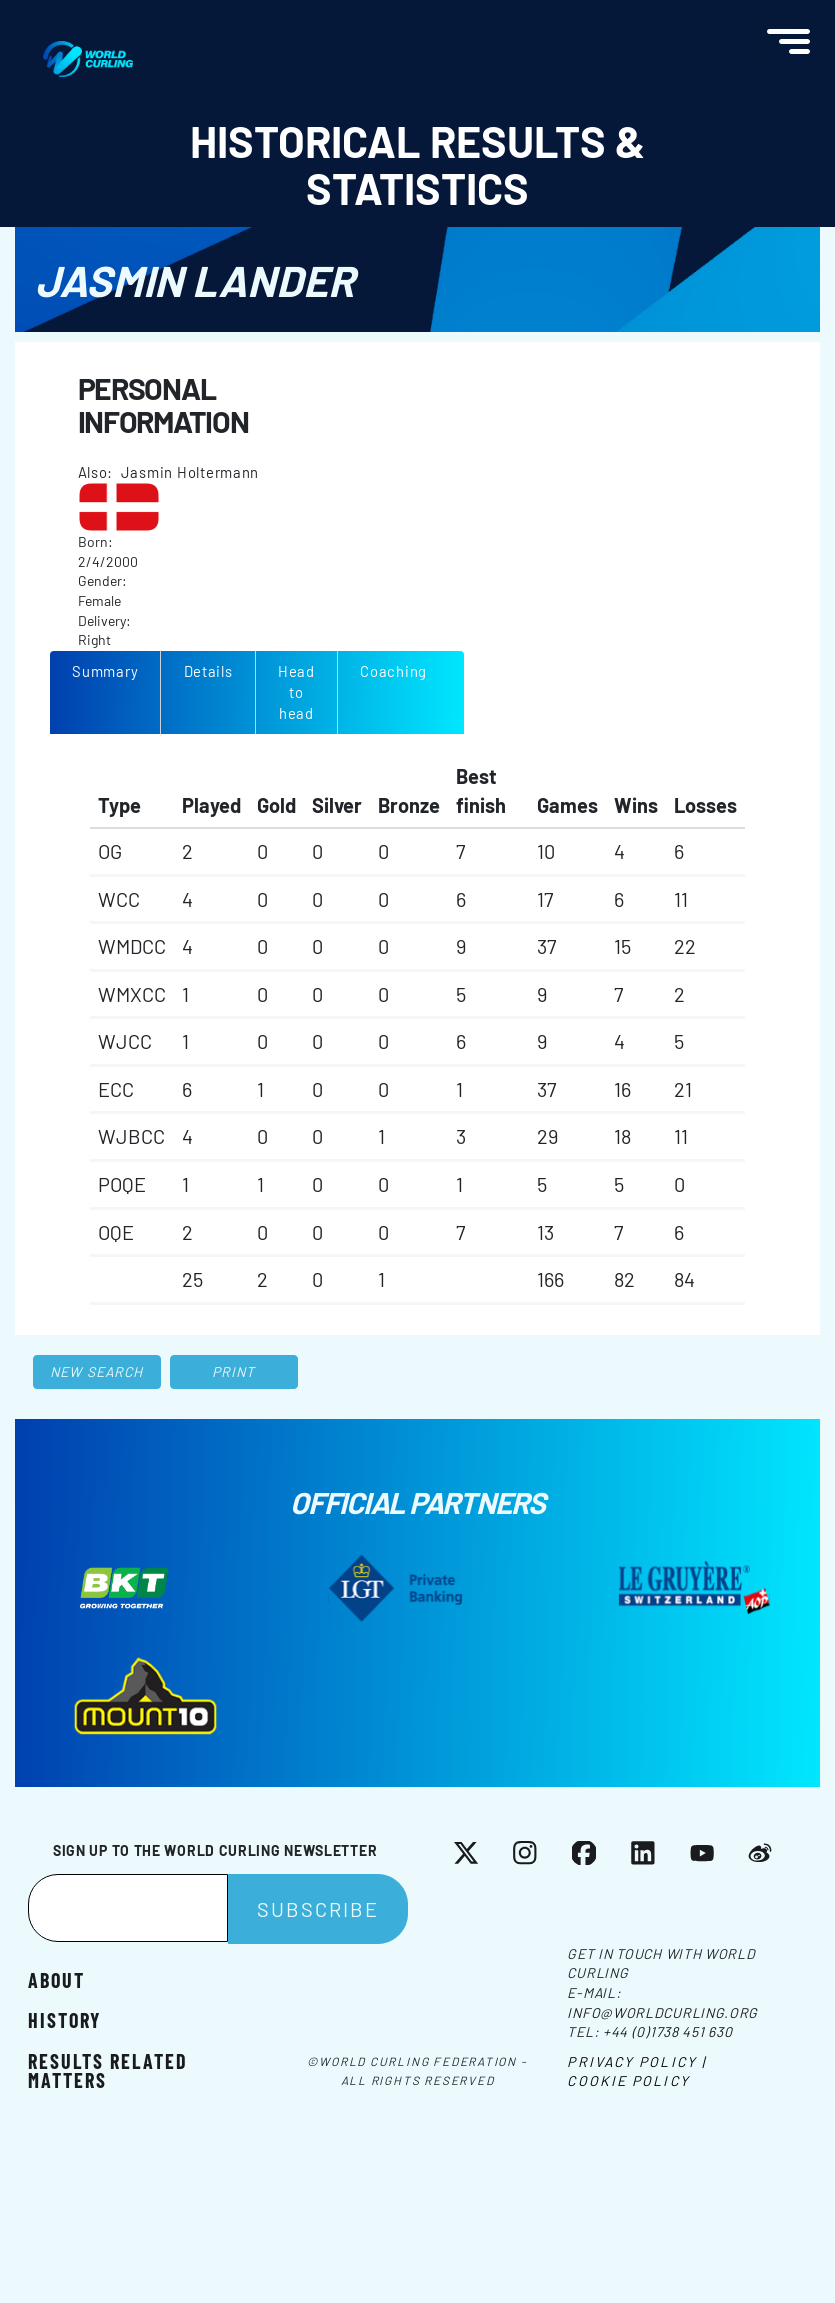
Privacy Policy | (636, 2061)
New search (96, 1371)
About (56, 1979)
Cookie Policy (628, 2080)
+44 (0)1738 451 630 (667, 2031)
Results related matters (108, 2070)
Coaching (393, 671)
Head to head (296, 692)
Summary (105, 671)
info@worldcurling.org (662, 2012)
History (64, 2019)
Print (234, 1371)
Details (208, 671)
